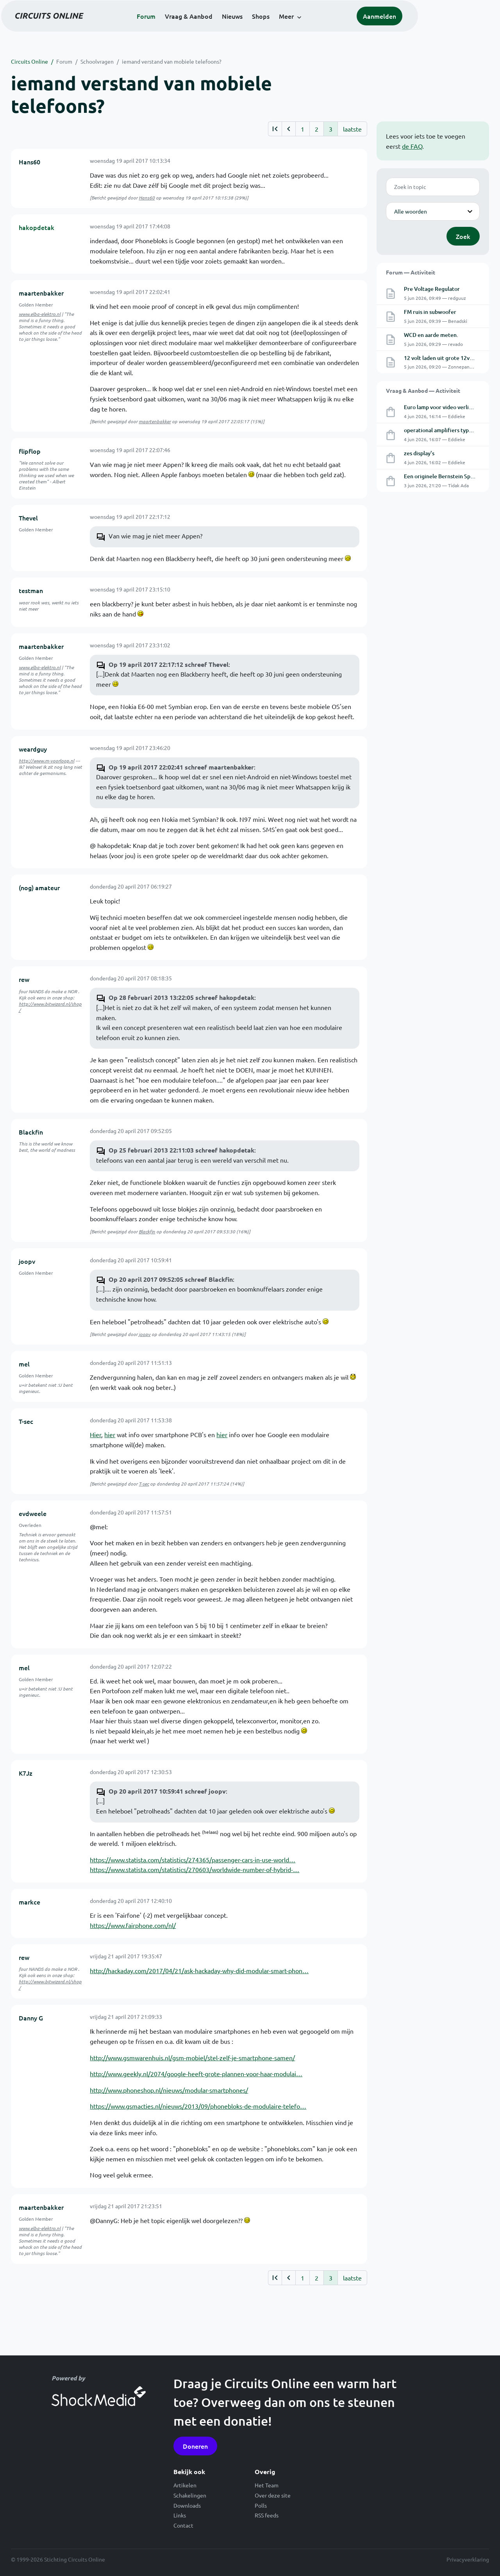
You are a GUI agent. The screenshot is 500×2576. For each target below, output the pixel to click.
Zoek (463, 236)
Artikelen (184, 2485)
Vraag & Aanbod (229, 28)
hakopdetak (36, 227)
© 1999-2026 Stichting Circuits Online (58, 2559)
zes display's (419, 453)
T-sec (26, 1421)
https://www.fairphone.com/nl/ (133, 1925)
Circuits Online (29, 61)
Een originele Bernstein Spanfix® (445, 476)
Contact (183, 2525)
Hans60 (29, 161)
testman (31, 590)
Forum (186, 28)
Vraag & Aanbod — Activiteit (423, 390)
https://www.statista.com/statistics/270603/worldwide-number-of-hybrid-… (194, 1869)
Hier (95, 1434)
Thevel (28, 517)
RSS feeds (267, 2515)
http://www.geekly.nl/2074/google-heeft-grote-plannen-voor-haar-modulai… (196, 2073)
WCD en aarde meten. (431, 334)
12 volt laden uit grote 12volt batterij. (451, 358)
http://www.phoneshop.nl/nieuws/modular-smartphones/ (169, 2090)
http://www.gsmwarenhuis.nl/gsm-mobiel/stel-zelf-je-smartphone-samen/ (192, 2057)
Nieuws (272, 28)
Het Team (267, 2485)
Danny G (31, 2017)
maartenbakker (41, 293)
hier (109, 1434)
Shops (301, 28)
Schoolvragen (97, 61)
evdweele (32, 1513)
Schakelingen (189, 2495)
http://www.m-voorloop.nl (46, 760)
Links (179, 2515)
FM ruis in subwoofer (430, 311)
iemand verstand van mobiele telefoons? (171, 61)
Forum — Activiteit (410, 272)
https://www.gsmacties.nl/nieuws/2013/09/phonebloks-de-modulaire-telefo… (198, 2106)
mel (24, 1363)
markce (29, 1901)
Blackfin (31, 1132)
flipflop (30, 451)
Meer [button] (327, 28)
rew (24, 979)
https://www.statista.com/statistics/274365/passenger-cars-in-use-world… (192, 1859)
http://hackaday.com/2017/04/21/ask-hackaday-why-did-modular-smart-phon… (199, 1970)
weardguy (33, 749)
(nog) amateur (39, 887)
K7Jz (25, 1773)
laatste (352, 129)
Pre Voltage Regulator (432, 288)
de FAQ (412, 146)
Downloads (187, 2505)
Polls (261, 2505)
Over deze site (273, 2495)
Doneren (195, 2446)
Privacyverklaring (467, 2559)
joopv (27, 1261)
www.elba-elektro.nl (40, 314)
